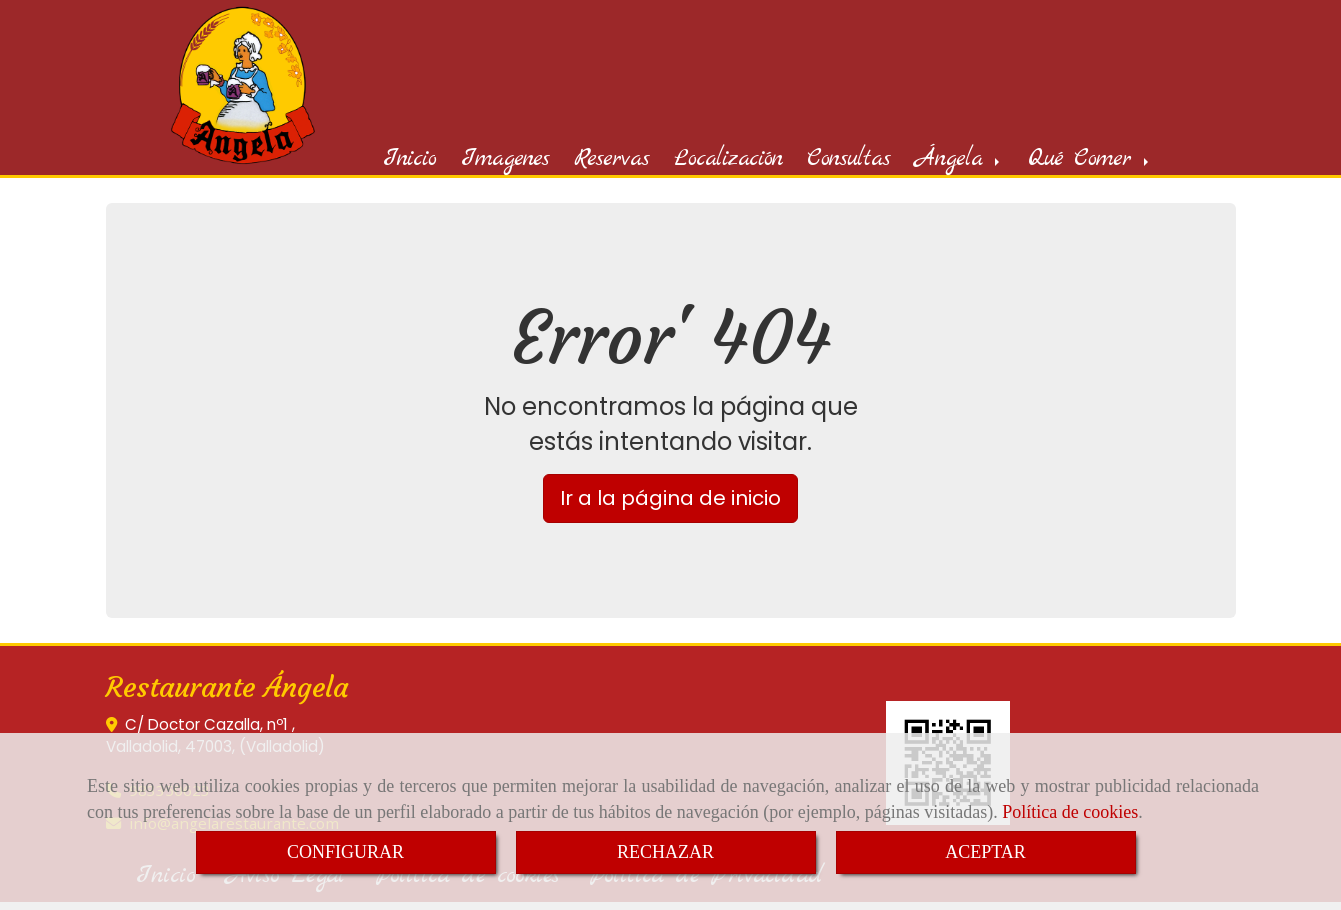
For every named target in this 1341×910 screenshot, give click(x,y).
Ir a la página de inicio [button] (670, 500)
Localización (728, 161)
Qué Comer (1090, 161)
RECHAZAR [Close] (665, 852)
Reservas (611, 161)
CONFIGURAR (345, 852)
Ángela (959, 161)
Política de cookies (1070, 812)
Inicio (409, 161)
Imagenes (505, 161)
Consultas (848, 161)
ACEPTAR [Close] (985, 852)
